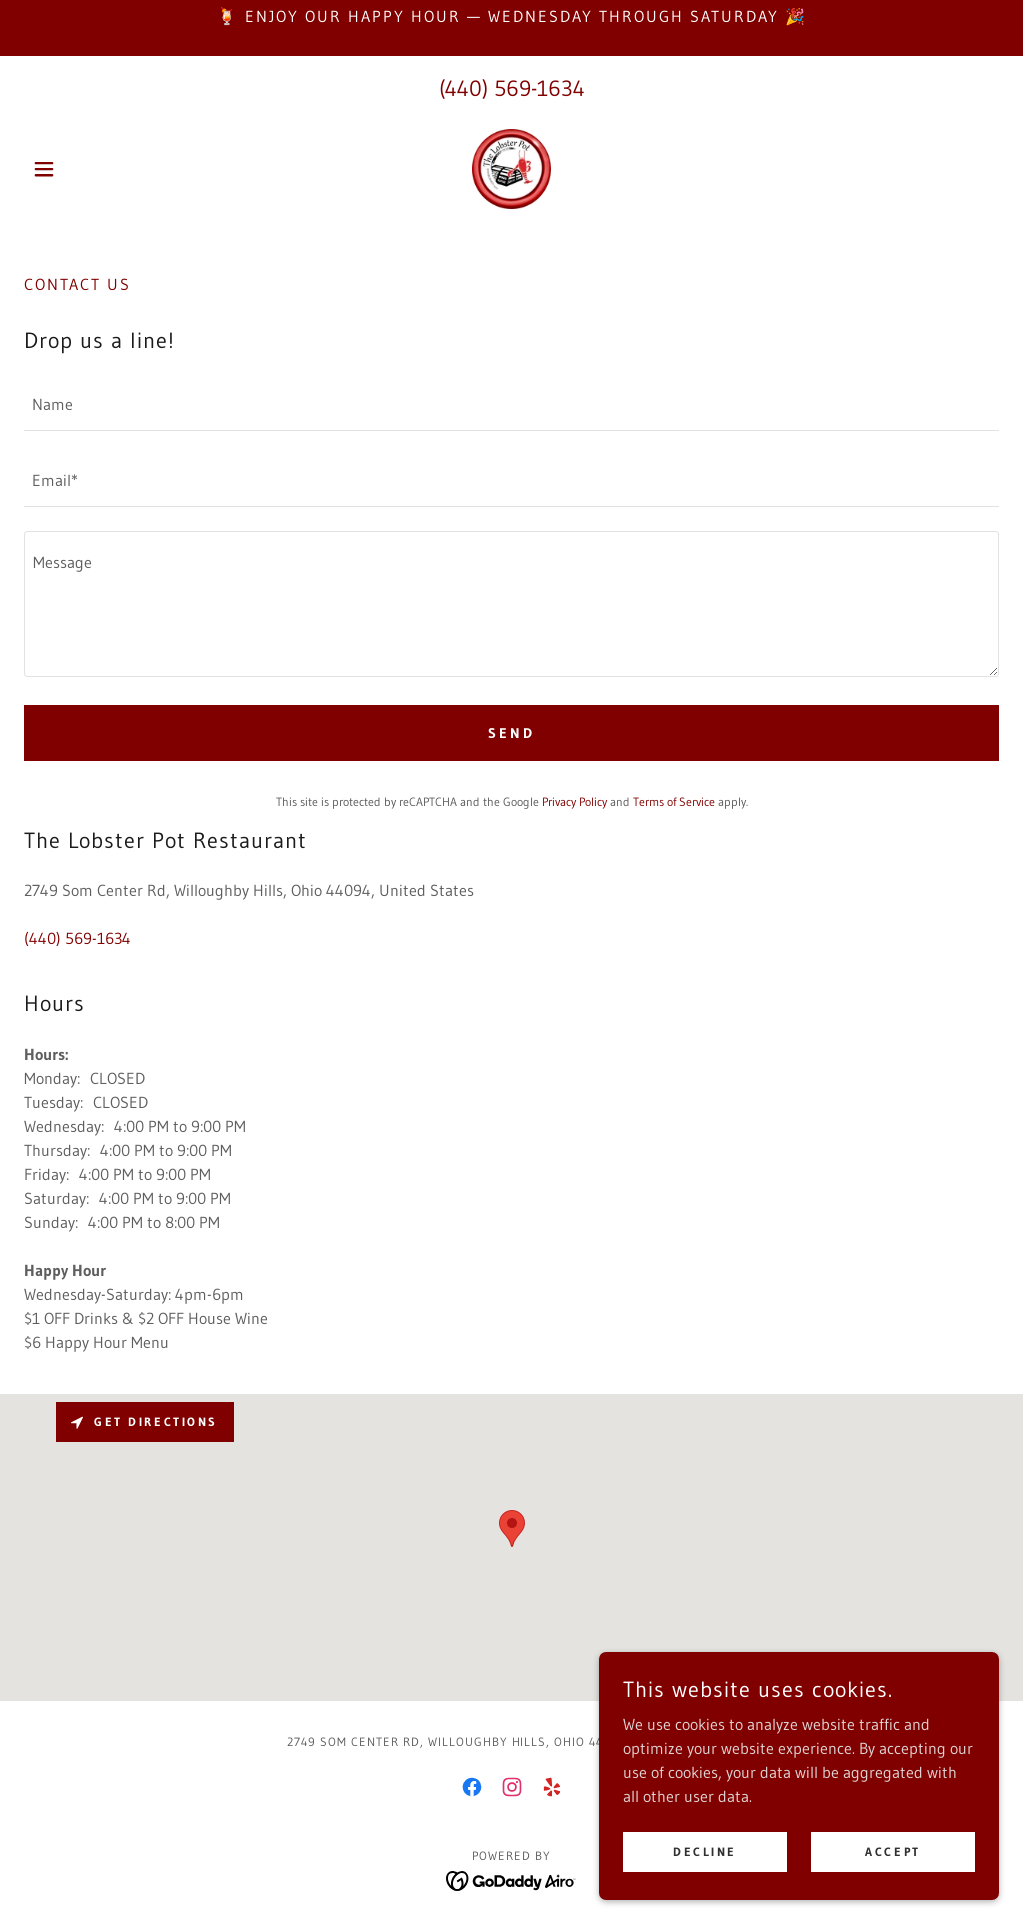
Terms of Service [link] (674, 801)
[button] (97, 169)
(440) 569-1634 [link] (512, 88)
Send (511, 733)
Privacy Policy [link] (574, 801)
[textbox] (511, 405)
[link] (511, 169)
